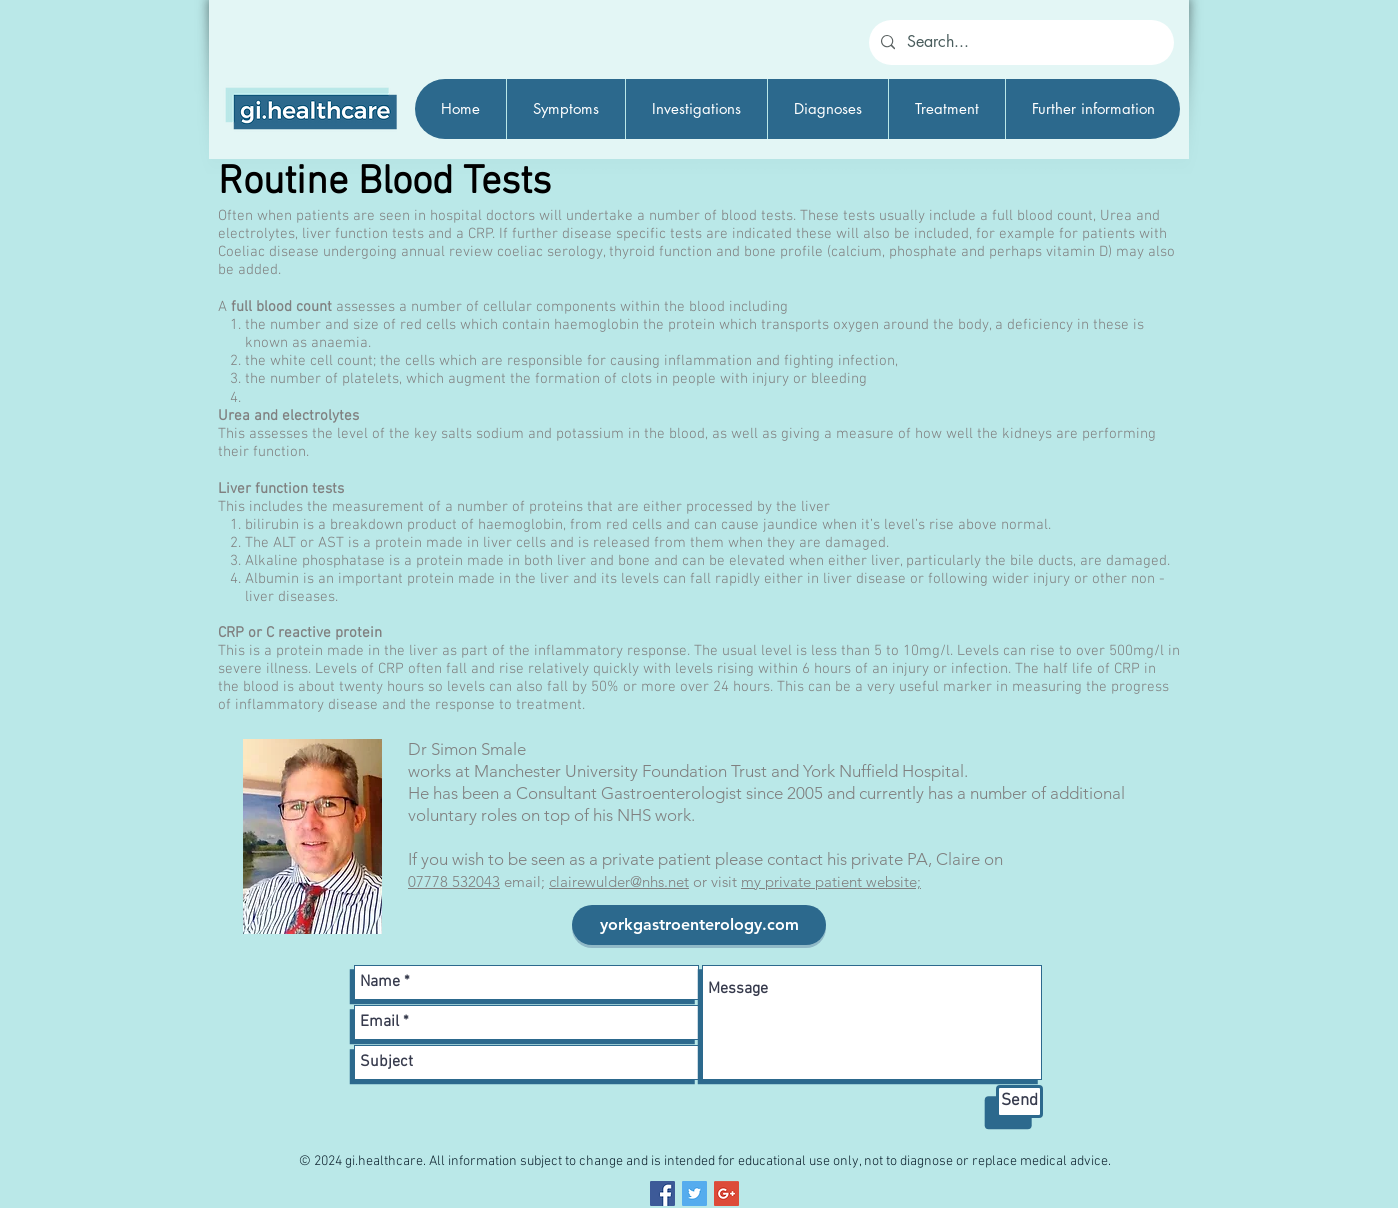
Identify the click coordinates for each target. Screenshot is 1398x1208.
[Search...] (1019, 42)
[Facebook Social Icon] (662, 1193)
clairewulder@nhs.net (619, 881)
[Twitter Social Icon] (694, 1193)
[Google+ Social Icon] (726, 1193)
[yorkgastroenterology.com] (699, 925)
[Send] (1019, 1101)
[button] (565, 109)
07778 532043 (454, 881)
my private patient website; (831, 881)
